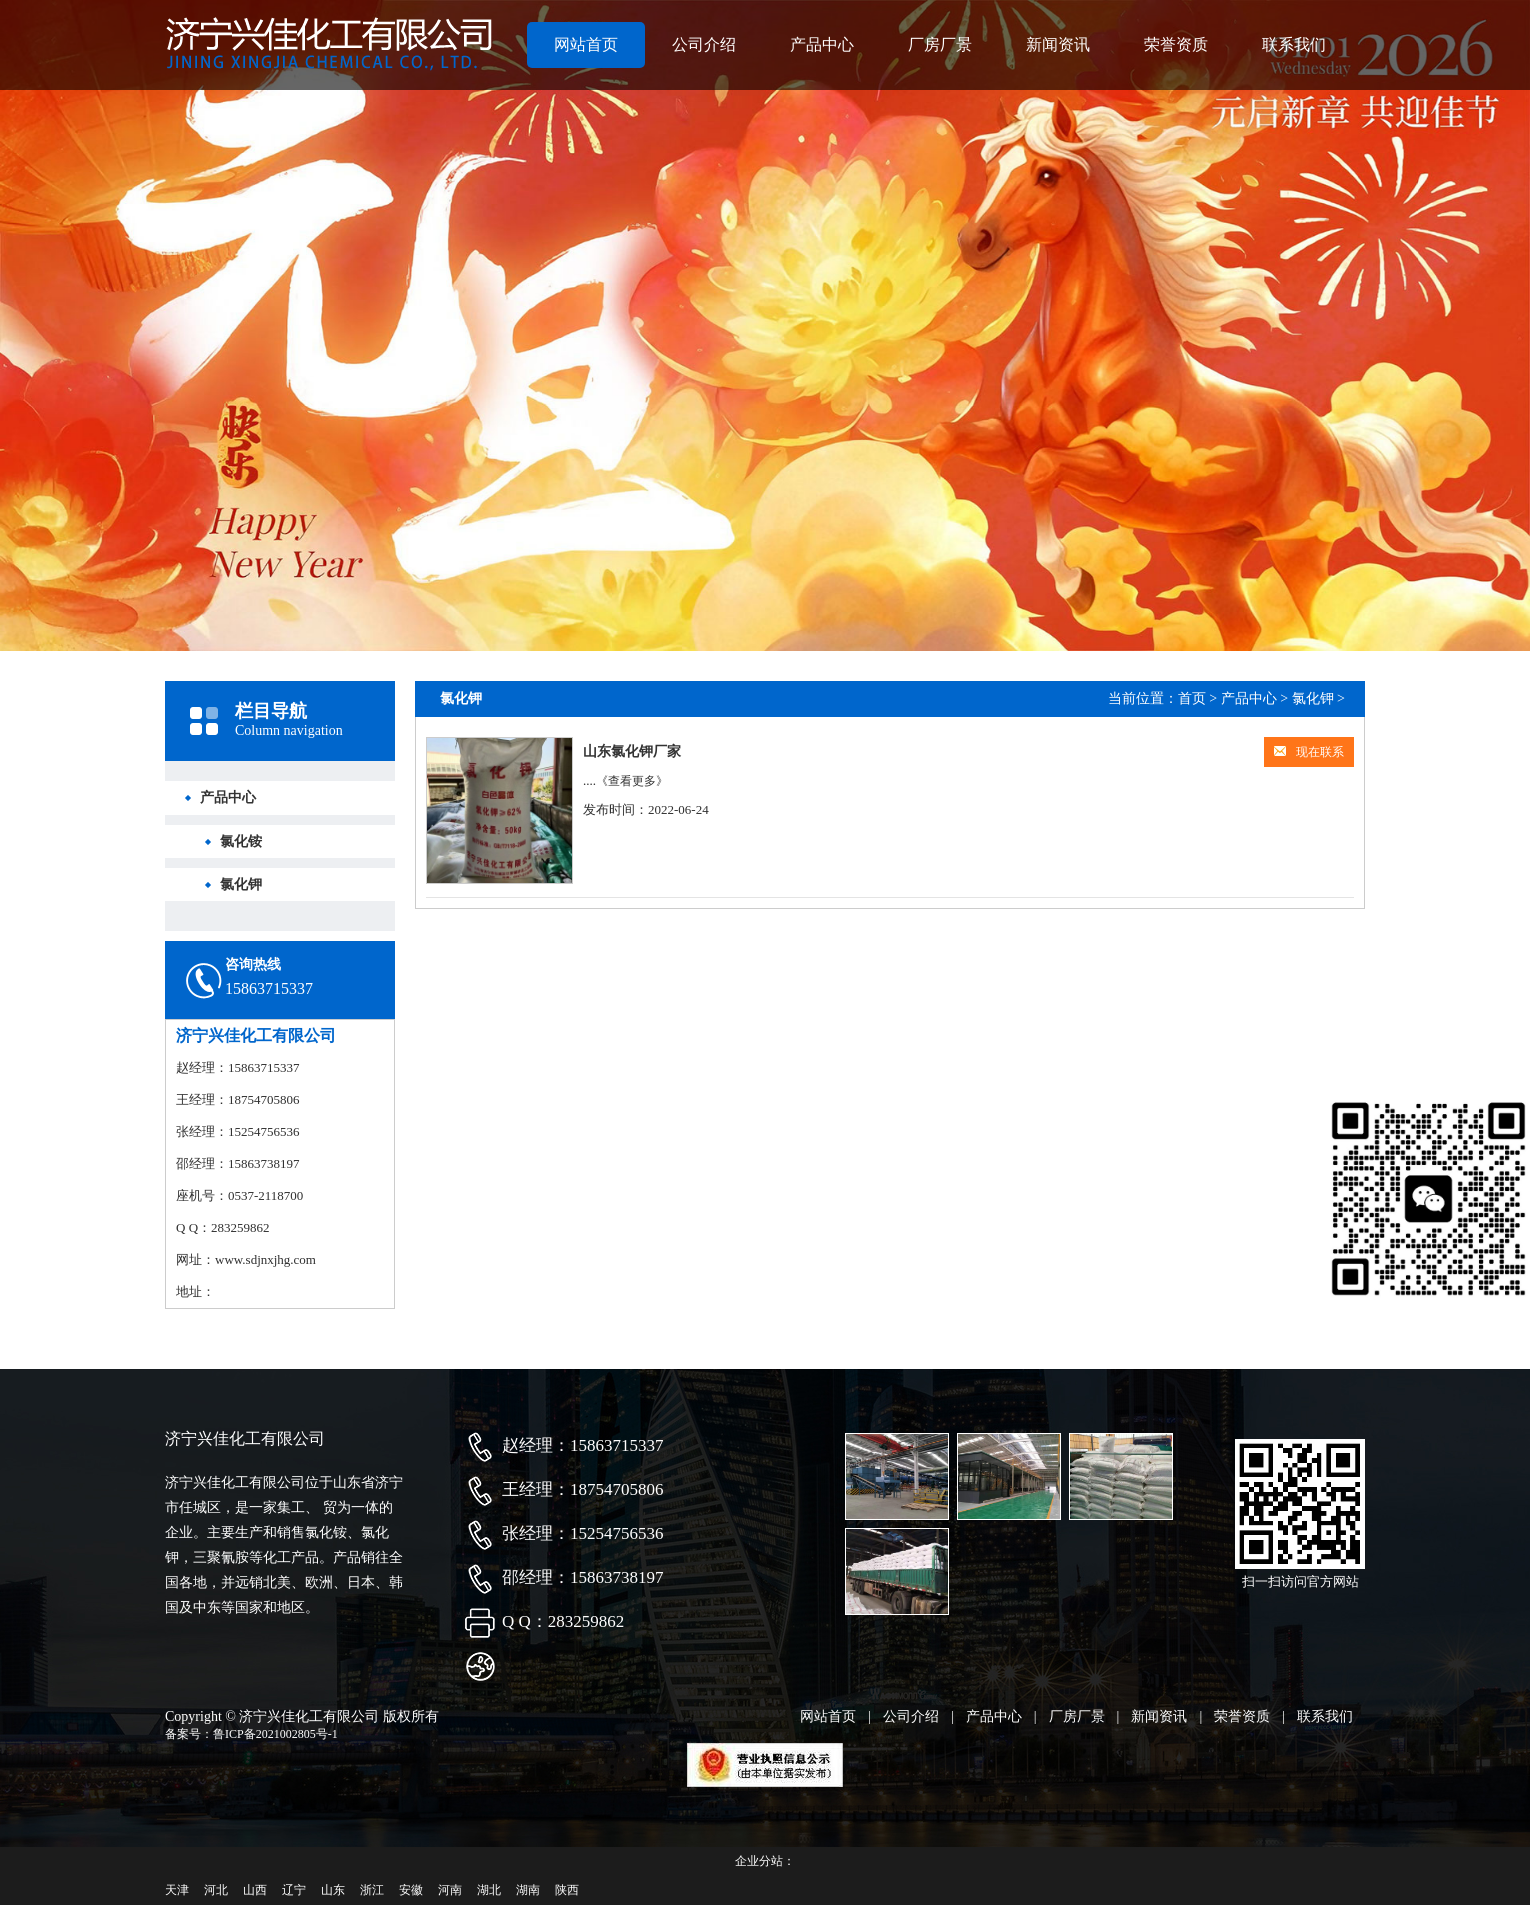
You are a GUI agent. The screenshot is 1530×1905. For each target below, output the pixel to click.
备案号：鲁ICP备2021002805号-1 (251, 1734)
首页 (1192, 698)
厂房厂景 (940, 44)
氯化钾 (241, 884)
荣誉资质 (1176, 44)
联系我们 (1294, 44)
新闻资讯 (1058, 44)
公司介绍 (704, 44)
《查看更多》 (632, 781)
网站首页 (586, 44)
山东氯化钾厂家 (632, 751)
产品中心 (822, 44)
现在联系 (1309, 752)
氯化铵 (241, 841)
